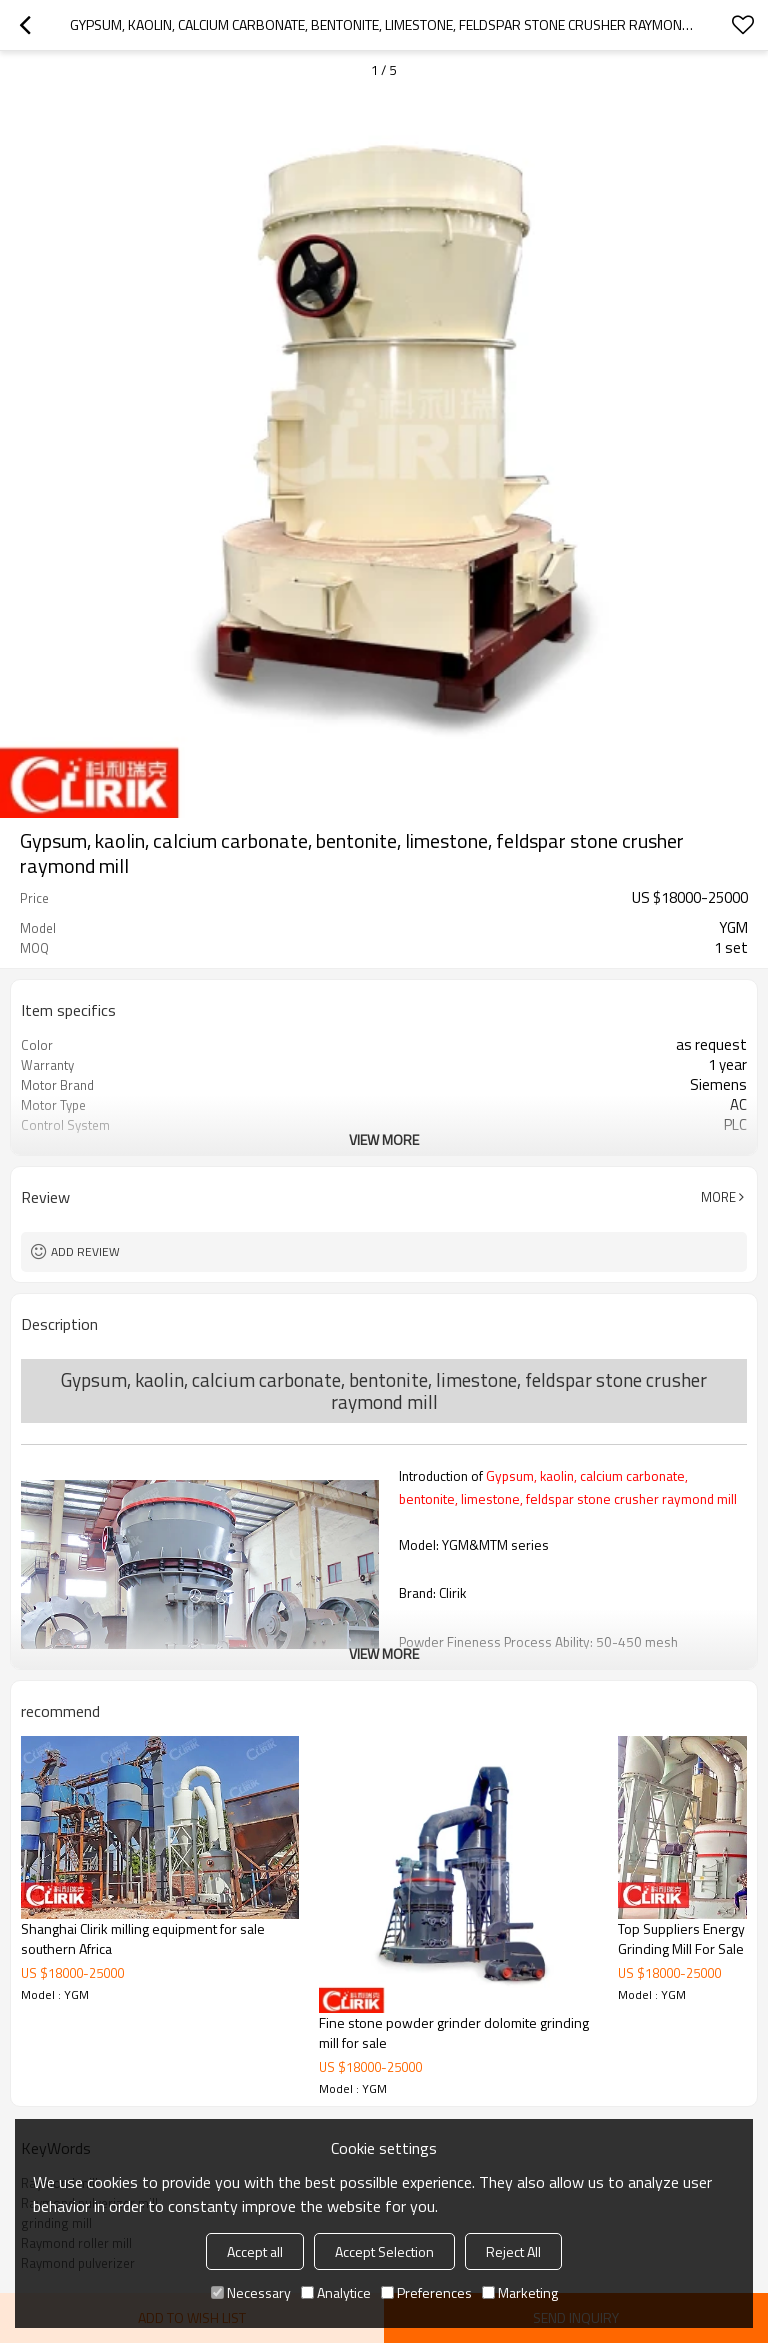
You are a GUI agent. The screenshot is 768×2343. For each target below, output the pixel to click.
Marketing (520, 2292)
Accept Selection (384, 2251)
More (718, 1197)
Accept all (255, 2251)
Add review (85, 1251)
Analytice (336, 2292)
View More (384, 1139)
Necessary (251, 2292)
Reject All (513, 2251)
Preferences (426, 2292)
